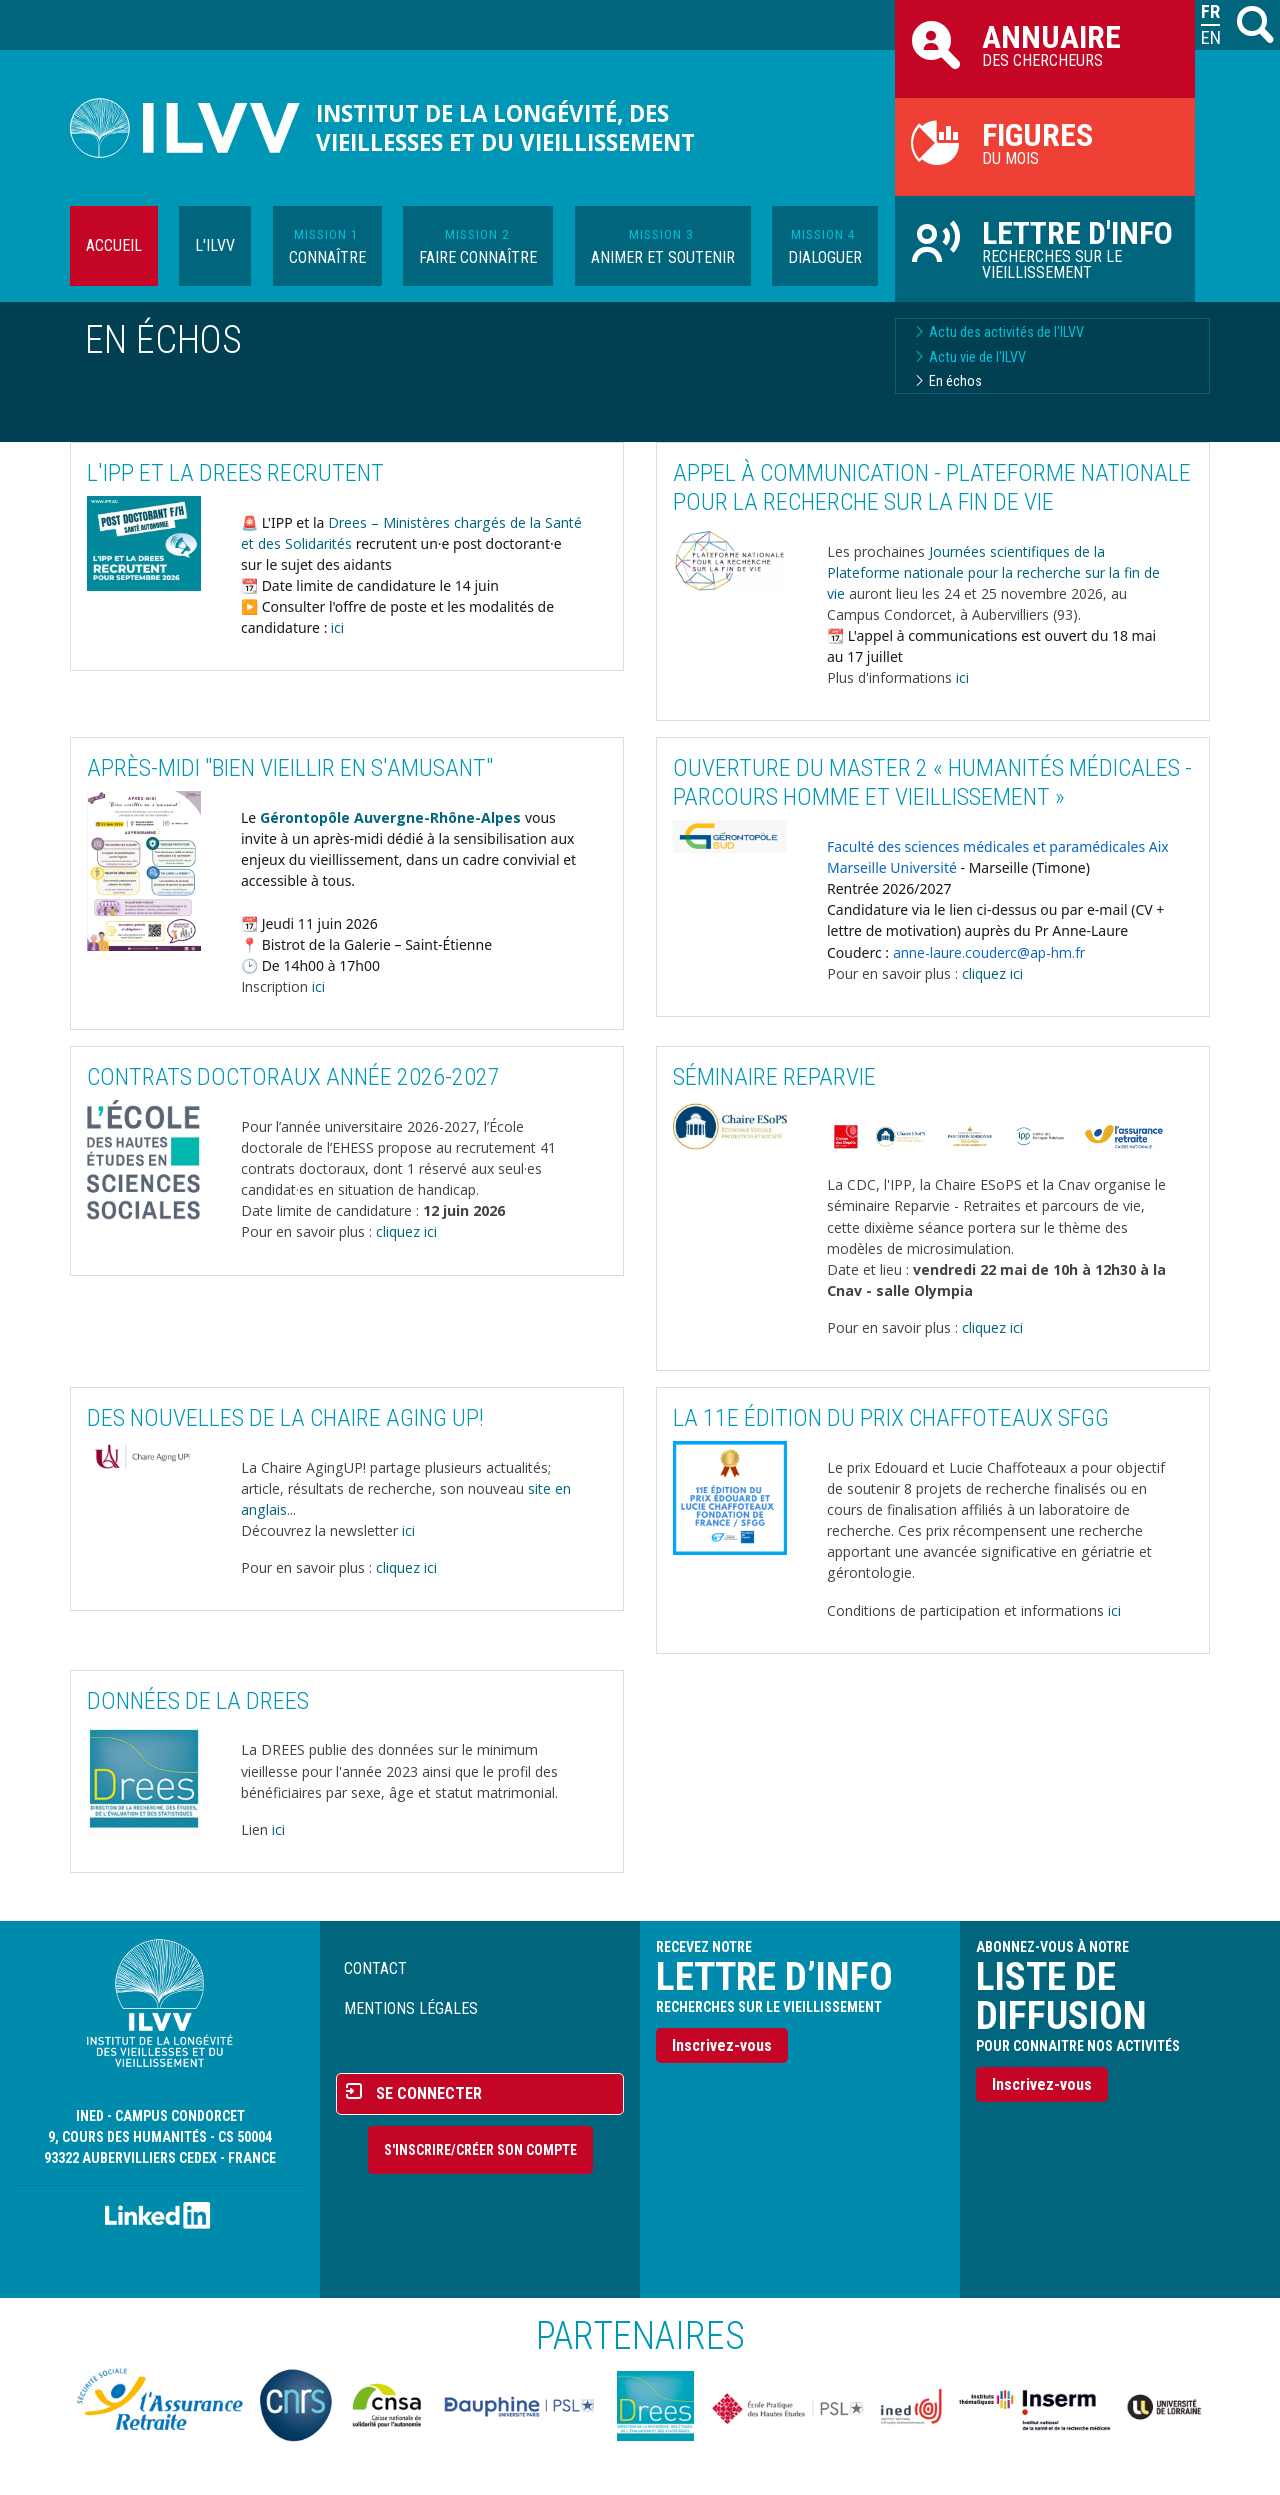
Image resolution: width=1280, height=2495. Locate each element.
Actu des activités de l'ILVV (1006, 332)
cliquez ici (992, 973)
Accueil (114, 245)
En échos (955, 381)
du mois (1045, 142)
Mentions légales (411, 2008)
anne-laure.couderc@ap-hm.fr (989, 952)
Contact (375, 1968)
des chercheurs (1045, 44)
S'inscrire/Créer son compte (480, 2150)
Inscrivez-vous (722, 2045)
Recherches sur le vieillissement (1045, 248)
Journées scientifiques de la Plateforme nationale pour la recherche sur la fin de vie (993, 572)
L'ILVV (215, 245)
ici (337, 627)
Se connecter (429, 2093)
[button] (144, 542)
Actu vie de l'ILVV (977, 357)
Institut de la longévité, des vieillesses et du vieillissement (505, 128)
